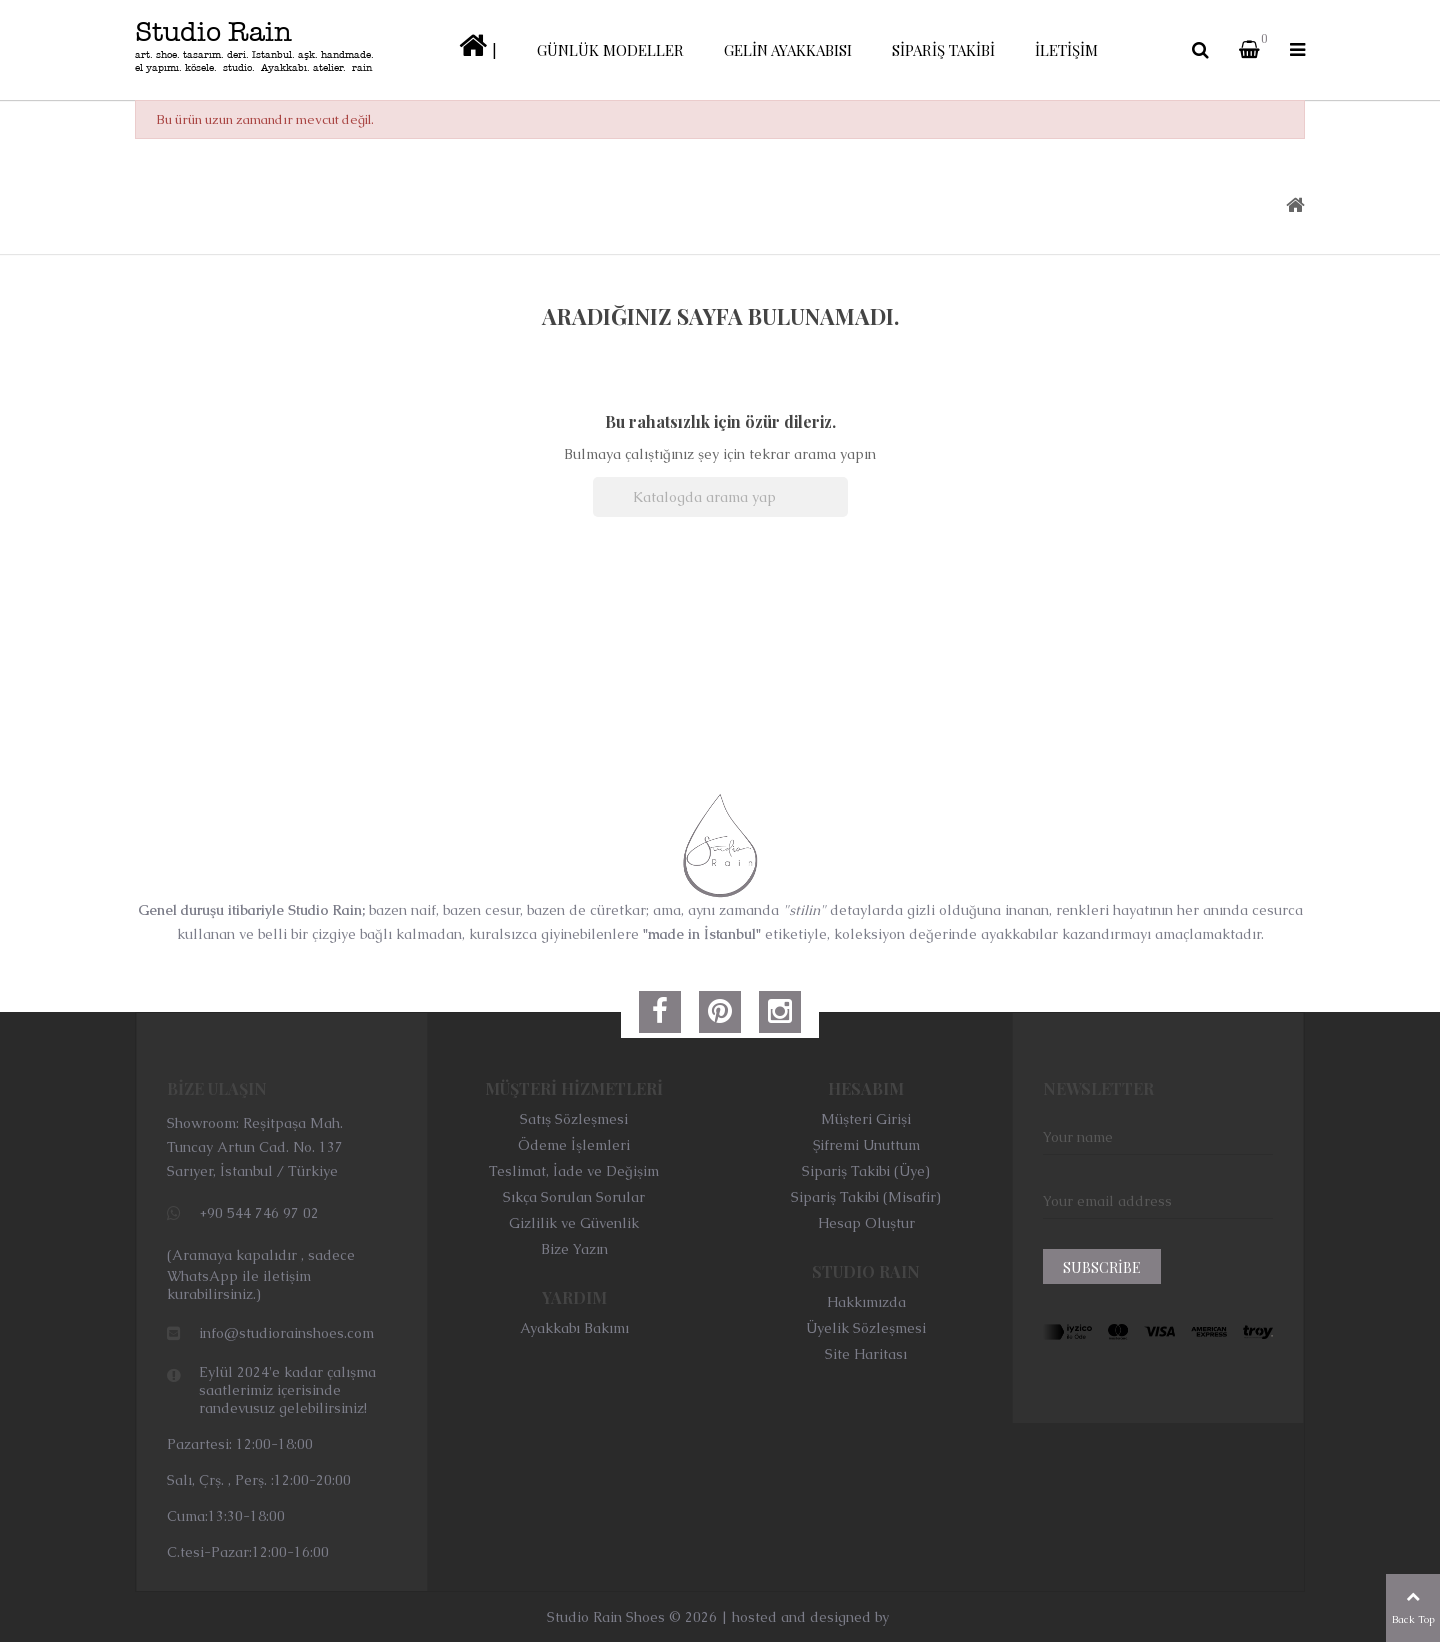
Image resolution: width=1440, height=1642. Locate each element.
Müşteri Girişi (866, 1119)
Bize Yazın (574, 1249)
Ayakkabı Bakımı (574, 1328)
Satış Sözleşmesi (574, 1119)
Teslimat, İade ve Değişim (574, 1171)
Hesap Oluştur (866, 1223)
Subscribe (1102, 1267)
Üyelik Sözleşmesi (866, 1328)
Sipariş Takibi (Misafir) (866, 1197)
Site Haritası (866, 1354)
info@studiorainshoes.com (286, 1333)
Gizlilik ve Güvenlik (574, 1223)
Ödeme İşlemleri (574, 1145)
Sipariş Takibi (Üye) (866, 1171)
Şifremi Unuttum (866, 1145)
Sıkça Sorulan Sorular (574, 1197)
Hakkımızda (866, 1302)
